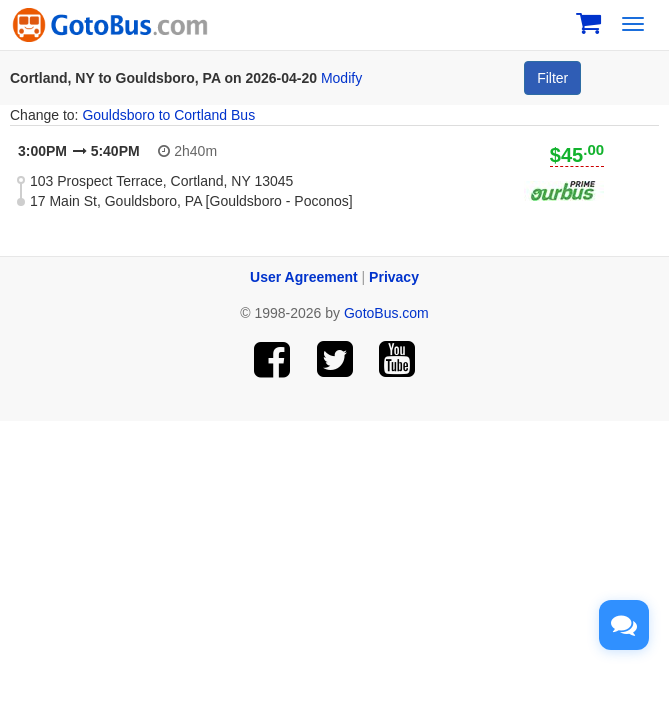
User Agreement (304, 277)
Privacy (394, 277)
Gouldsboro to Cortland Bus (168, 115)
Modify (341, 78)
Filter (552, 78)
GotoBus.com (386, 313)
